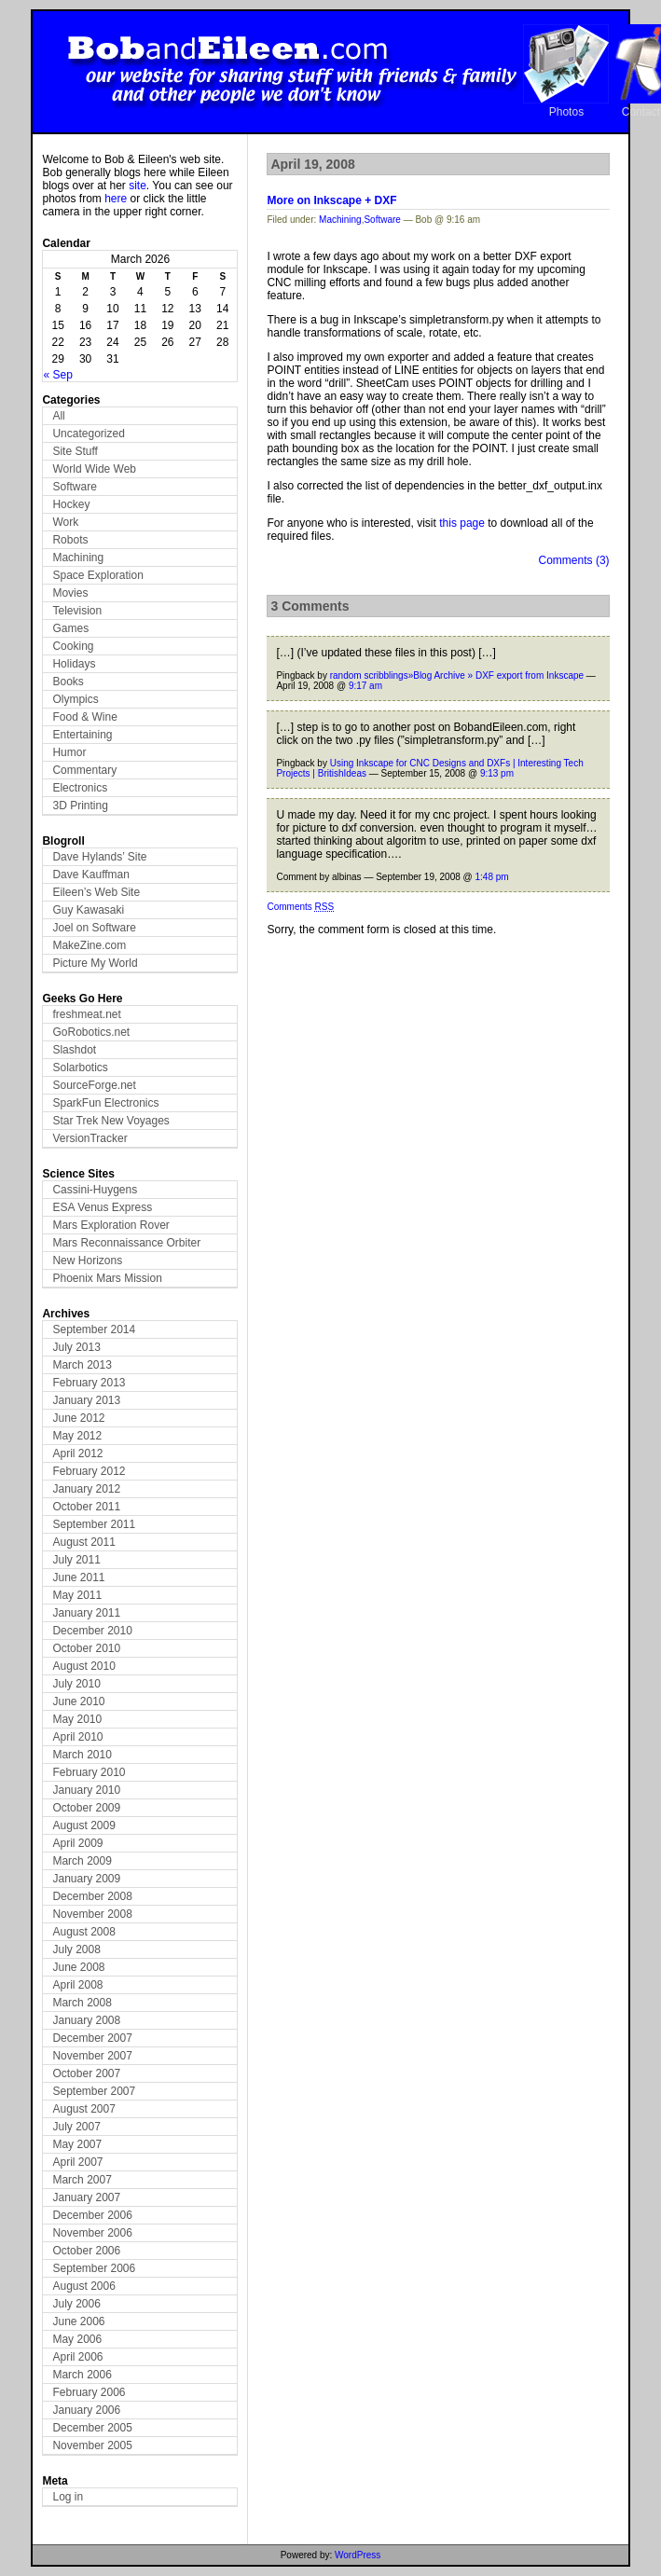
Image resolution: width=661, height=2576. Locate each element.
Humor (69, 752)
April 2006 (77, 2356)
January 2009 (86, 1878)
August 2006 (83, 2286)
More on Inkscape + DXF (331, 200)
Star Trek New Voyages (110, 1120)
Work (65, 522)
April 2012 (77, 1453)
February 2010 (88, 1772)
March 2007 (81, 2179)
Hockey (71, 504)
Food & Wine (84, 716)
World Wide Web (94, 468)
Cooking (72, 646)
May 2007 (77, 2144)
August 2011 (83, 1542)
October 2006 (86, 2250)
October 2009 (86, 1807)
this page (462, 523)
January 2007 (86, 2197)
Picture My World (94, 963)
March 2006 (81, 2374)
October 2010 (86, 1648)
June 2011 (78, 1577)
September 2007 (93, 2091)
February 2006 (88, 2392)
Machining (77, 557)
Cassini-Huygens (94, 1189)
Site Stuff (74, 451)
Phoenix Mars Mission (106, 1278)
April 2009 (77, 1843)
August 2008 (83, 1931)
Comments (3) (574, 560)
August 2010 (83, 1666)
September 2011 (93, 1524)
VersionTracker (89, 1138)
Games (70, 628)
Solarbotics (79, 1067)
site (137, 185)
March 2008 (81, 2002)
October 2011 (86, 1506)
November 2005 (91, 2445)
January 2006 (86, 2410)
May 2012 (77, 1435)
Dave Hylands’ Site (99, 856)
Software (74, 486)
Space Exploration (97, 575)
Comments (300, 907)
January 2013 (86, 1400)
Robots (70, 539)
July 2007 (76, 2126)
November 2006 (91, 2232)
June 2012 (78, 1418)
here (115, 198)
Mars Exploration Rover (110, 1225)
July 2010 (76, 1683)
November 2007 (91, 2055)
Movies (70, 592)
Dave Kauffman (91, 874)
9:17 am (365, 686)
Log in (67, 2496)
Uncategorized (88, 433)
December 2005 (91, 2427)
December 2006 (91, 2215)
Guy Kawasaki (88, 909)
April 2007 (77, 2162)
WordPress (357, 2555)
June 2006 (78, 2321)
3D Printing (79, 805)
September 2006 (93, 2268)
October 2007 (86, 2073)
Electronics (79, 787)
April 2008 (77, 1984)
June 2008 (78, 1967)
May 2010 (77, 1719)
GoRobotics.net (91, 1032)
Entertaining (82, 734)
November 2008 (91, 1914)
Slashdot (74, 1049)
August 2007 (83, 2108)
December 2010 (91, 1630)
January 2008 (86, 2020)
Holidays (73, 663)
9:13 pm (497, 773)
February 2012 (88, 1471)
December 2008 (91, 1896)
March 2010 (81, 1754)
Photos (566, 111)
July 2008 (76, 1949)
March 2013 (81, 1364)
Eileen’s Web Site (96, 892)
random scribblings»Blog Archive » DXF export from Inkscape (457, 675)
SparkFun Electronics (105, 1102)
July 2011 (76, 1559)
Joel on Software (93, 927)
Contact (641, 111)
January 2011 (86, 1612)
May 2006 (77, 2339)
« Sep (57, 374)
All (58, 415)
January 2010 (86, 1790)
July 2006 (76, 2303)
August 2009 (83, 1825)
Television (77, 610)
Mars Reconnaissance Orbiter (126, 1242)
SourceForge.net (93, 1085)
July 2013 (76, 1347)
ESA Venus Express (102, 1207)
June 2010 (78, 1701)
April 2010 (77, 1736)
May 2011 (77, 1595)
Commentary (84, 770)
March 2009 (81, 1860)
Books (67, 681)
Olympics (75, 699)
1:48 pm (492, 877)
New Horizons (87, 1260)
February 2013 (88, 1382)
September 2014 (93, 1329)
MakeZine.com (89, 945)
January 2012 (86, 1488)
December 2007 (91, 2038)
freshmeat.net (86, 1014)
